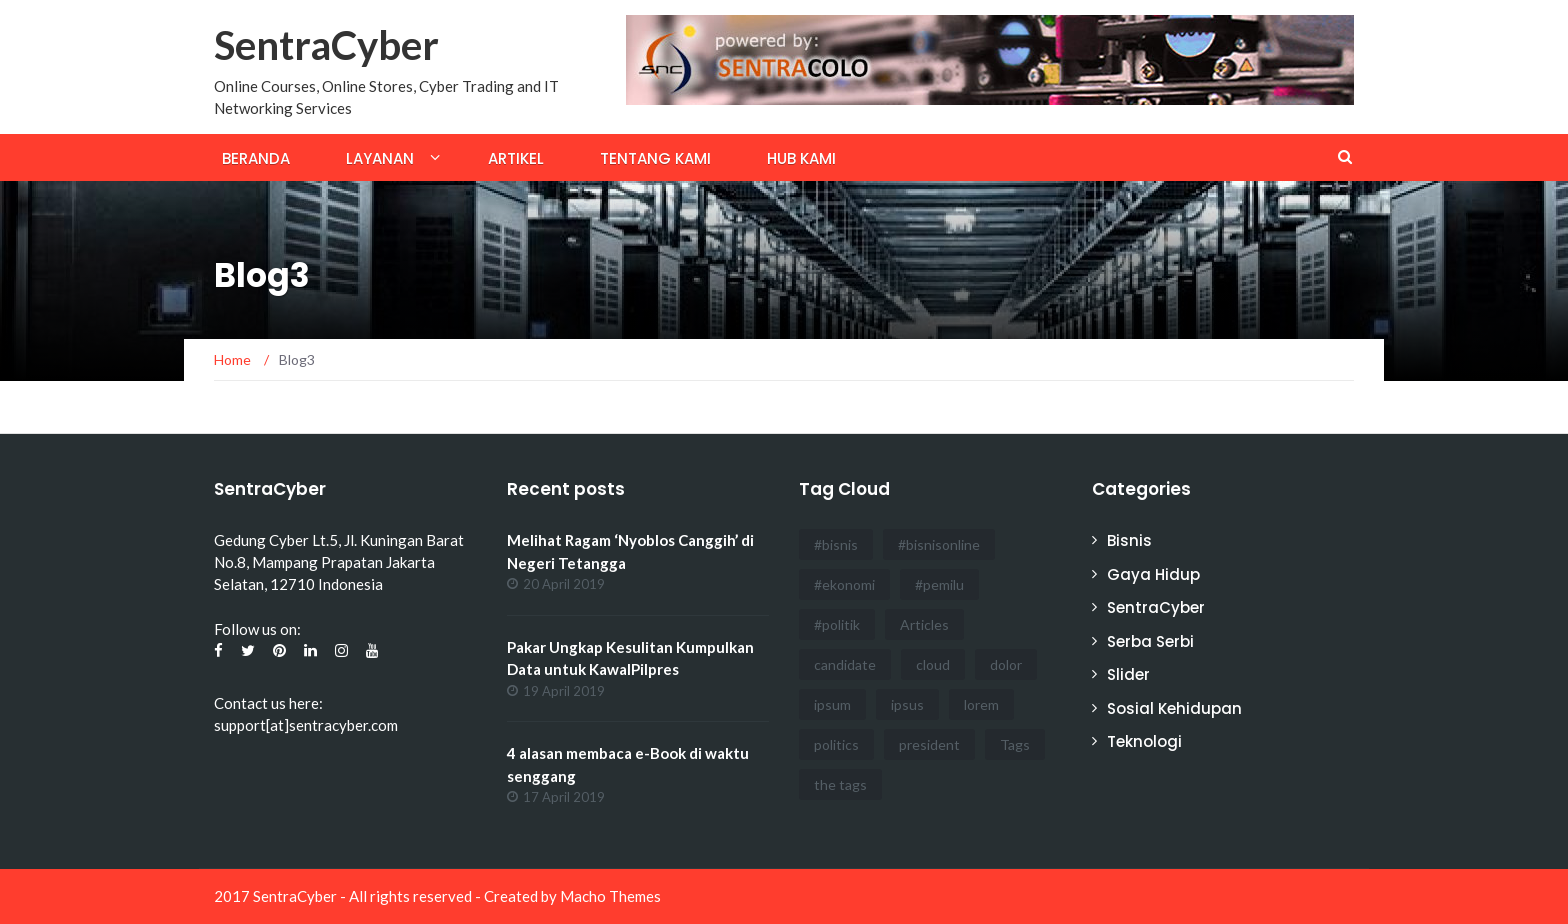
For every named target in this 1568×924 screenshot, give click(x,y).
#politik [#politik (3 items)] (837, 624)
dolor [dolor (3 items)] (1006, 664)
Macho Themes (610, 896)
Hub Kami (801, 158)
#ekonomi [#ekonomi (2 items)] (844, 584)
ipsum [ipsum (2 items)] (832, 704)
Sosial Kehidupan (1174, 708)
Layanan (380, 158)
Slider (1128, 674)
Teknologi (1144, 741)
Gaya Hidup (1153, 574)
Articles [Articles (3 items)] (924, 624)
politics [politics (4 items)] (836, 744)
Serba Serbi (1150, 641)
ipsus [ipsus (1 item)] (907, 704)
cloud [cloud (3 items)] (933, 664)
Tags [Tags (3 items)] (1015, 744)
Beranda (256, 158)
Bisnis (1129, 540)
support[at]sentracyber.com (306, 725)
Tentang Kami (655, 158)
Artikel (516, 158)
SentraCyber (326, 45)
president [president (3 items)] (929, 744)
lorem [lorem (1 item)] (981, 704)
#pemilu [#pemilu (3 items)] (939, 584)
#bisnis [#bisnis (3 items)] (836, 544)
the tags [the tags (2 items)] (840, 784)
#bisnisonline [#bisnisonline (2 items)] (939, 544)
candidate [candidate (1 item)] (845, 664)
